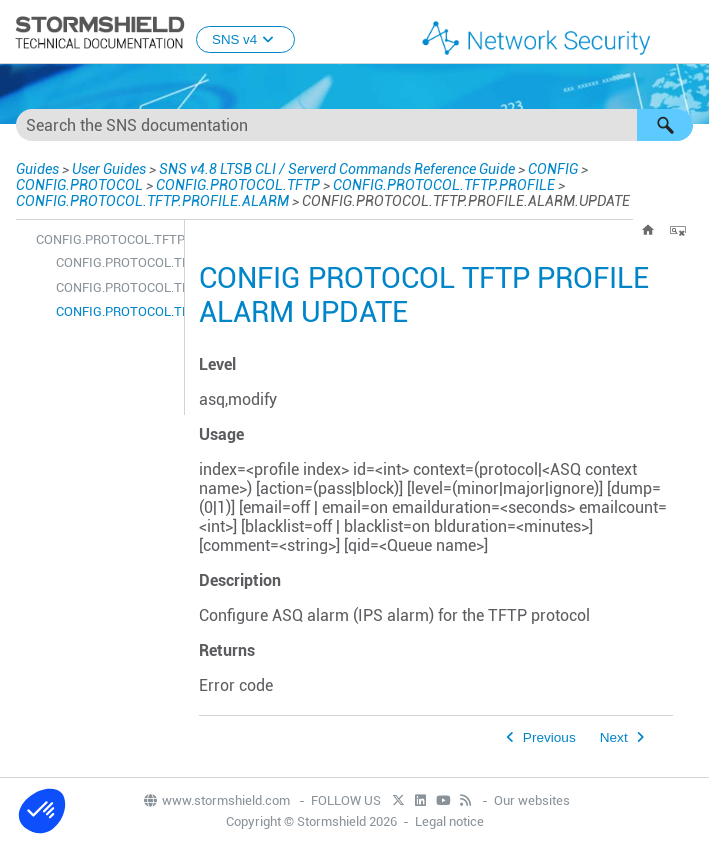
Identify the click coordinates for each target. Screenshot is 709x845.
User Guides (109, 169)
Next (614, 737)
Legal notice (449, 821)
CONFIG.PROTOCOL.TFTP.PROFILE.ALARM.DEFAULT (115, 262)
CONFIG (553, 169)
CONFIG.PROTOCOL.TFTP (238, 185)
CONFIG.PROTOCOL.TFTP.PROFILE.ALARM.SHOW (115, 287)
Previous (549, 737)
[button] (665, 125)
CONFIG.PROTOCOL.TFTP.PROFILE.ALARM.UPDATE (115, 311)
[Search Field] (354, 125)
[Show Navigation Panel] (685, 33)
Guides (37, 169)
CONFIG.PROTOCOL (79, 185)
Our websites (532, 800)
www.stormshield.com (216, 800)
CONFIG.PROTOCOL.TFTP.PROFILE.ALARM (152, 201)
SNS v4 (245, 39)
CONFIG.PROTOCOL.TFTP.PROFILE (444, 185)
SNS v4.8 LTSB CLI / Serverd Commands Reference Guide (337, 169)
